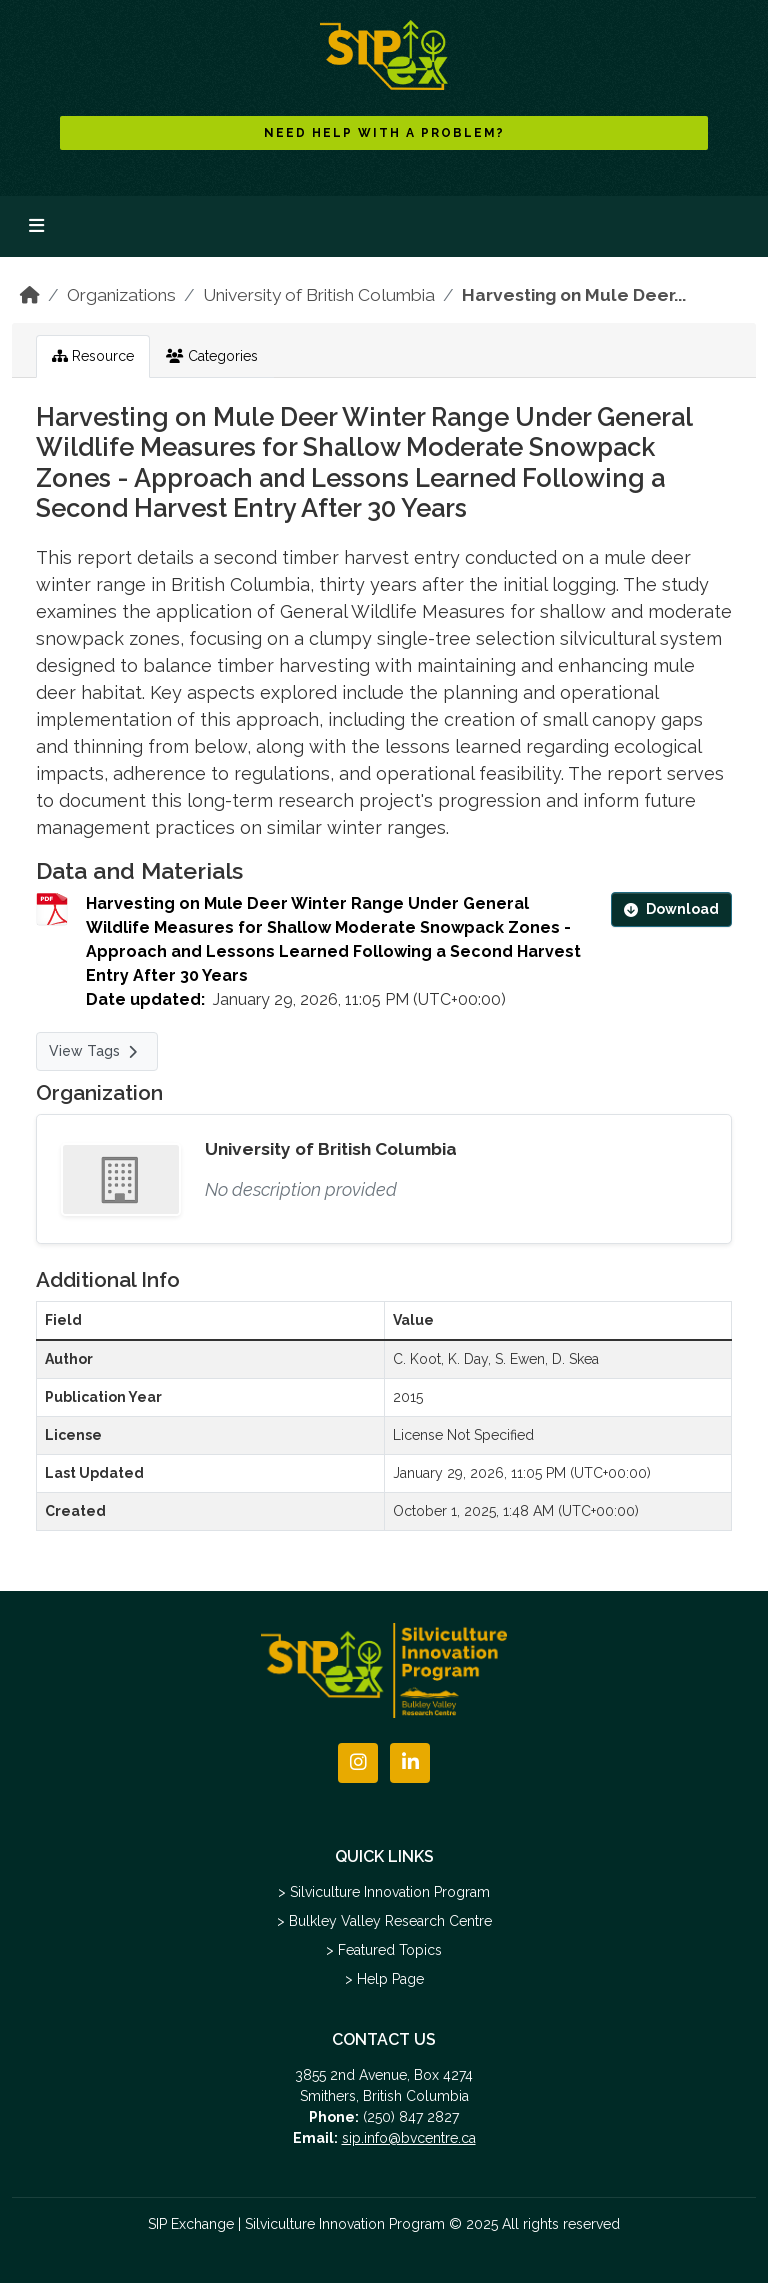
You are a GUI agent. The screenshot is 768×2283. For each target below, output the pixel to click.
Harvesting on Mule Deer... (574, 295)
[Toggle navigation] (36, 226)
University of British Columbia (319, 295)
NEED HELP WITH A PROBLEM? (384, 133)
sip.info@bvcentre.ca (409, 2138)
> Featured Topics (384, 1950)
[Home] (30, 295)
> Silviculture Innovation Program (384, 1892)
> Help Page (384, 1979)
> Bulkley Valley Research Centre (384, 1921)
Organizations (121, 295)
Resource (93, 356)
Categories (212, 356)
